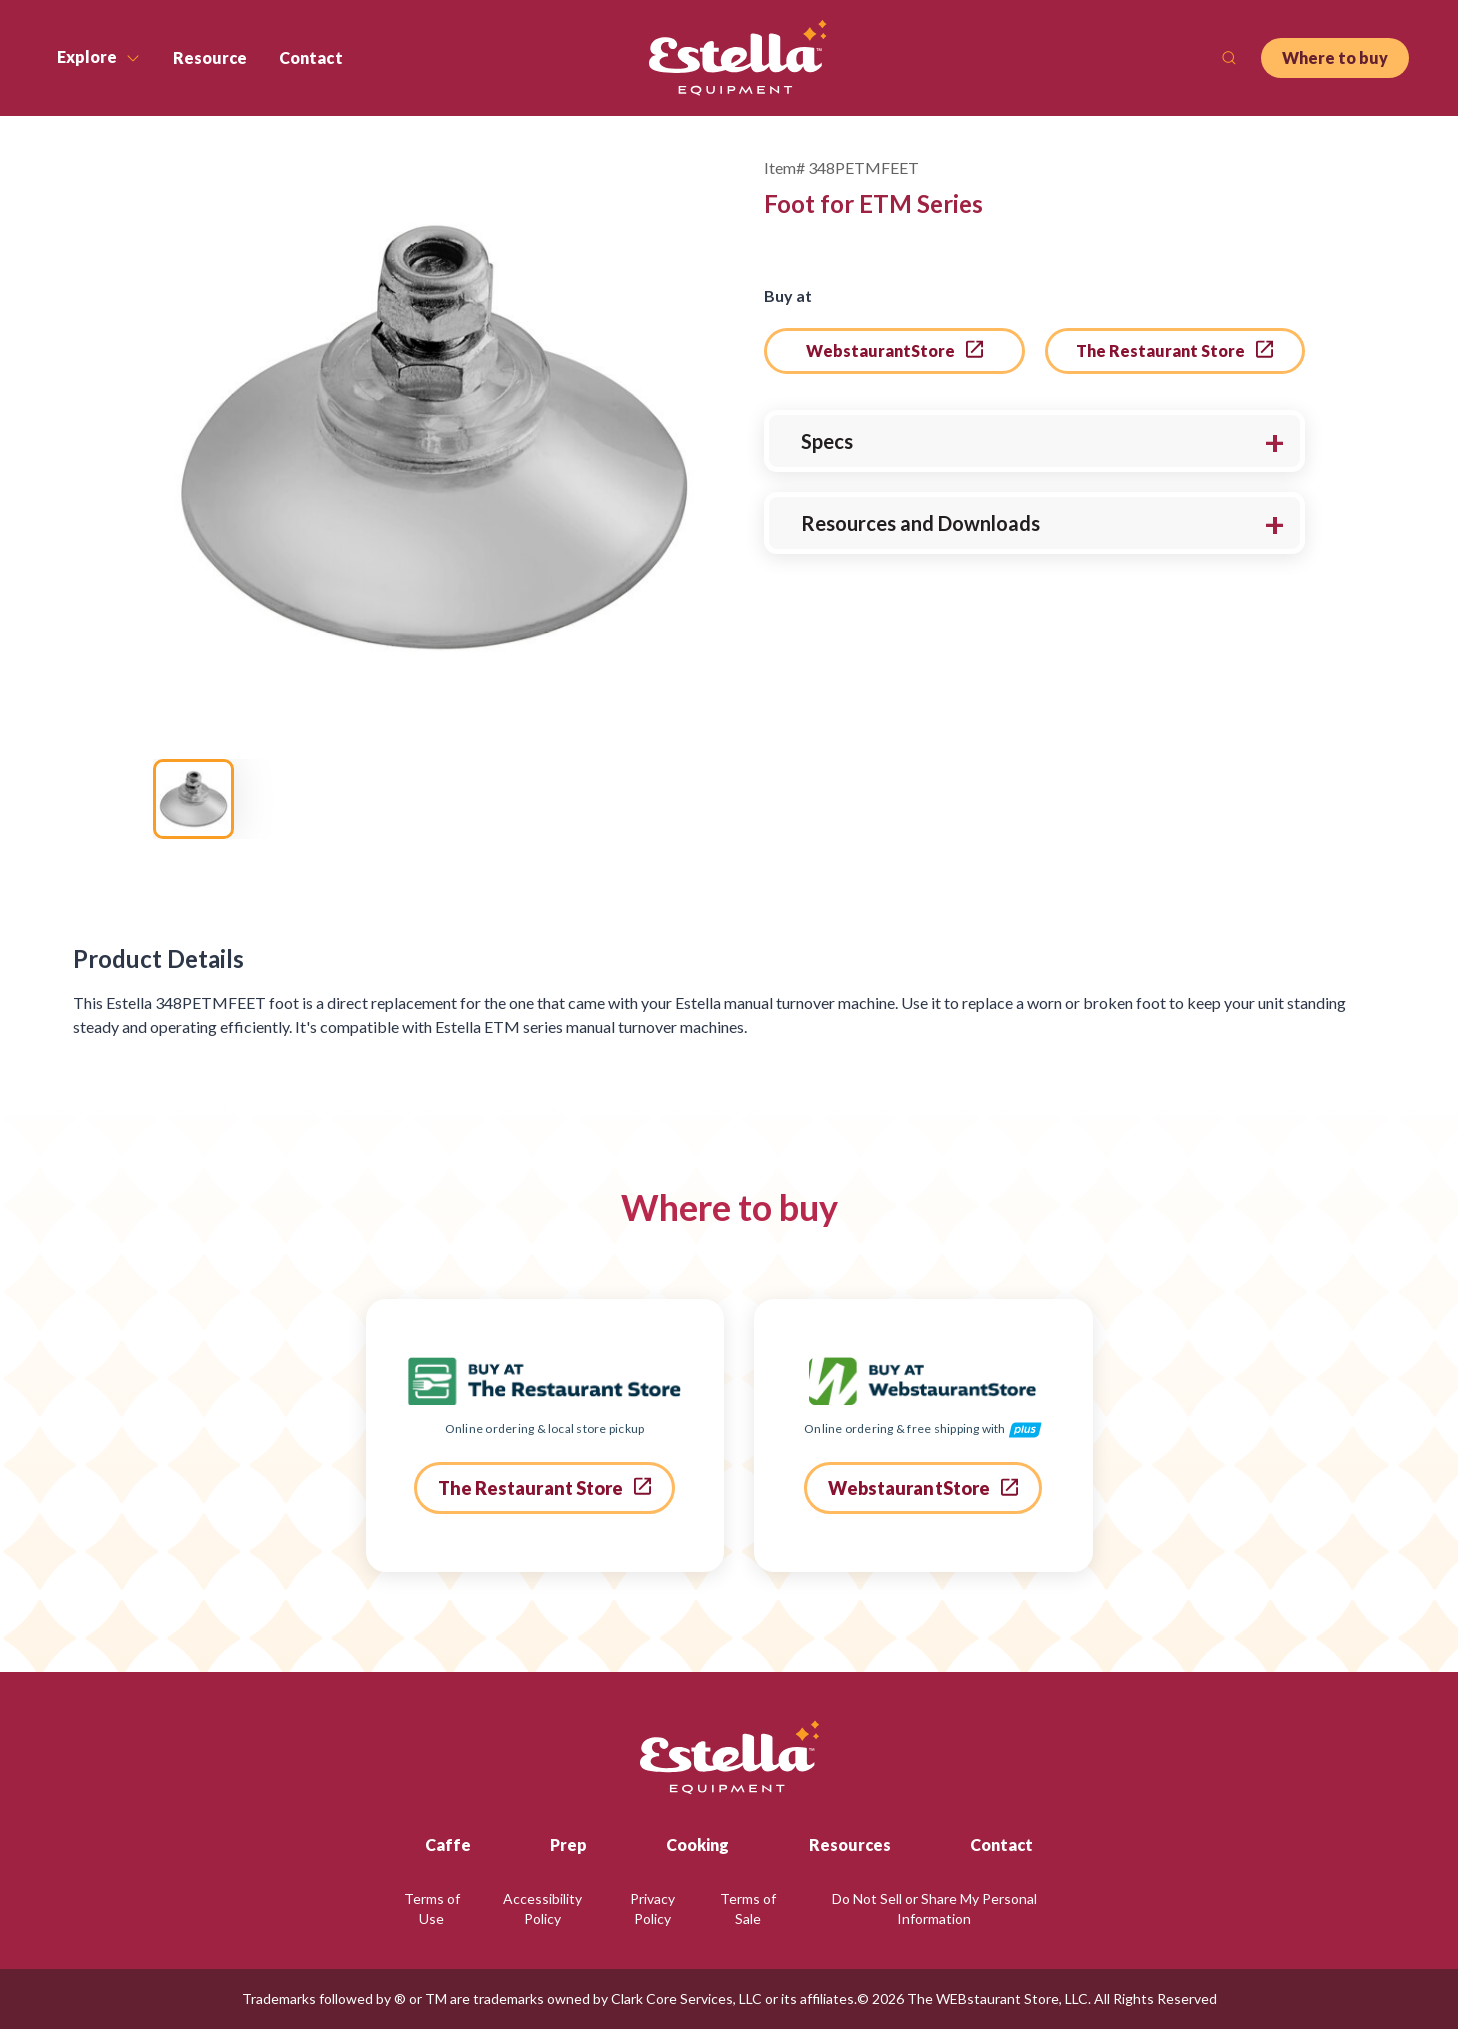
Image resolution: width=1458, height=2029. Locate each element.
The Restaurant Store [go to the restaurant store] (1174, 350)
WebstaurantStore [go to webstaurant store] (894, 350)
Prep (568, 1844)
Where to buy (1335, 57)
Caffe (448, 1844)
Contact (1001, 1844)
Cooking (697, 1844)
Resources (850, 1844)
